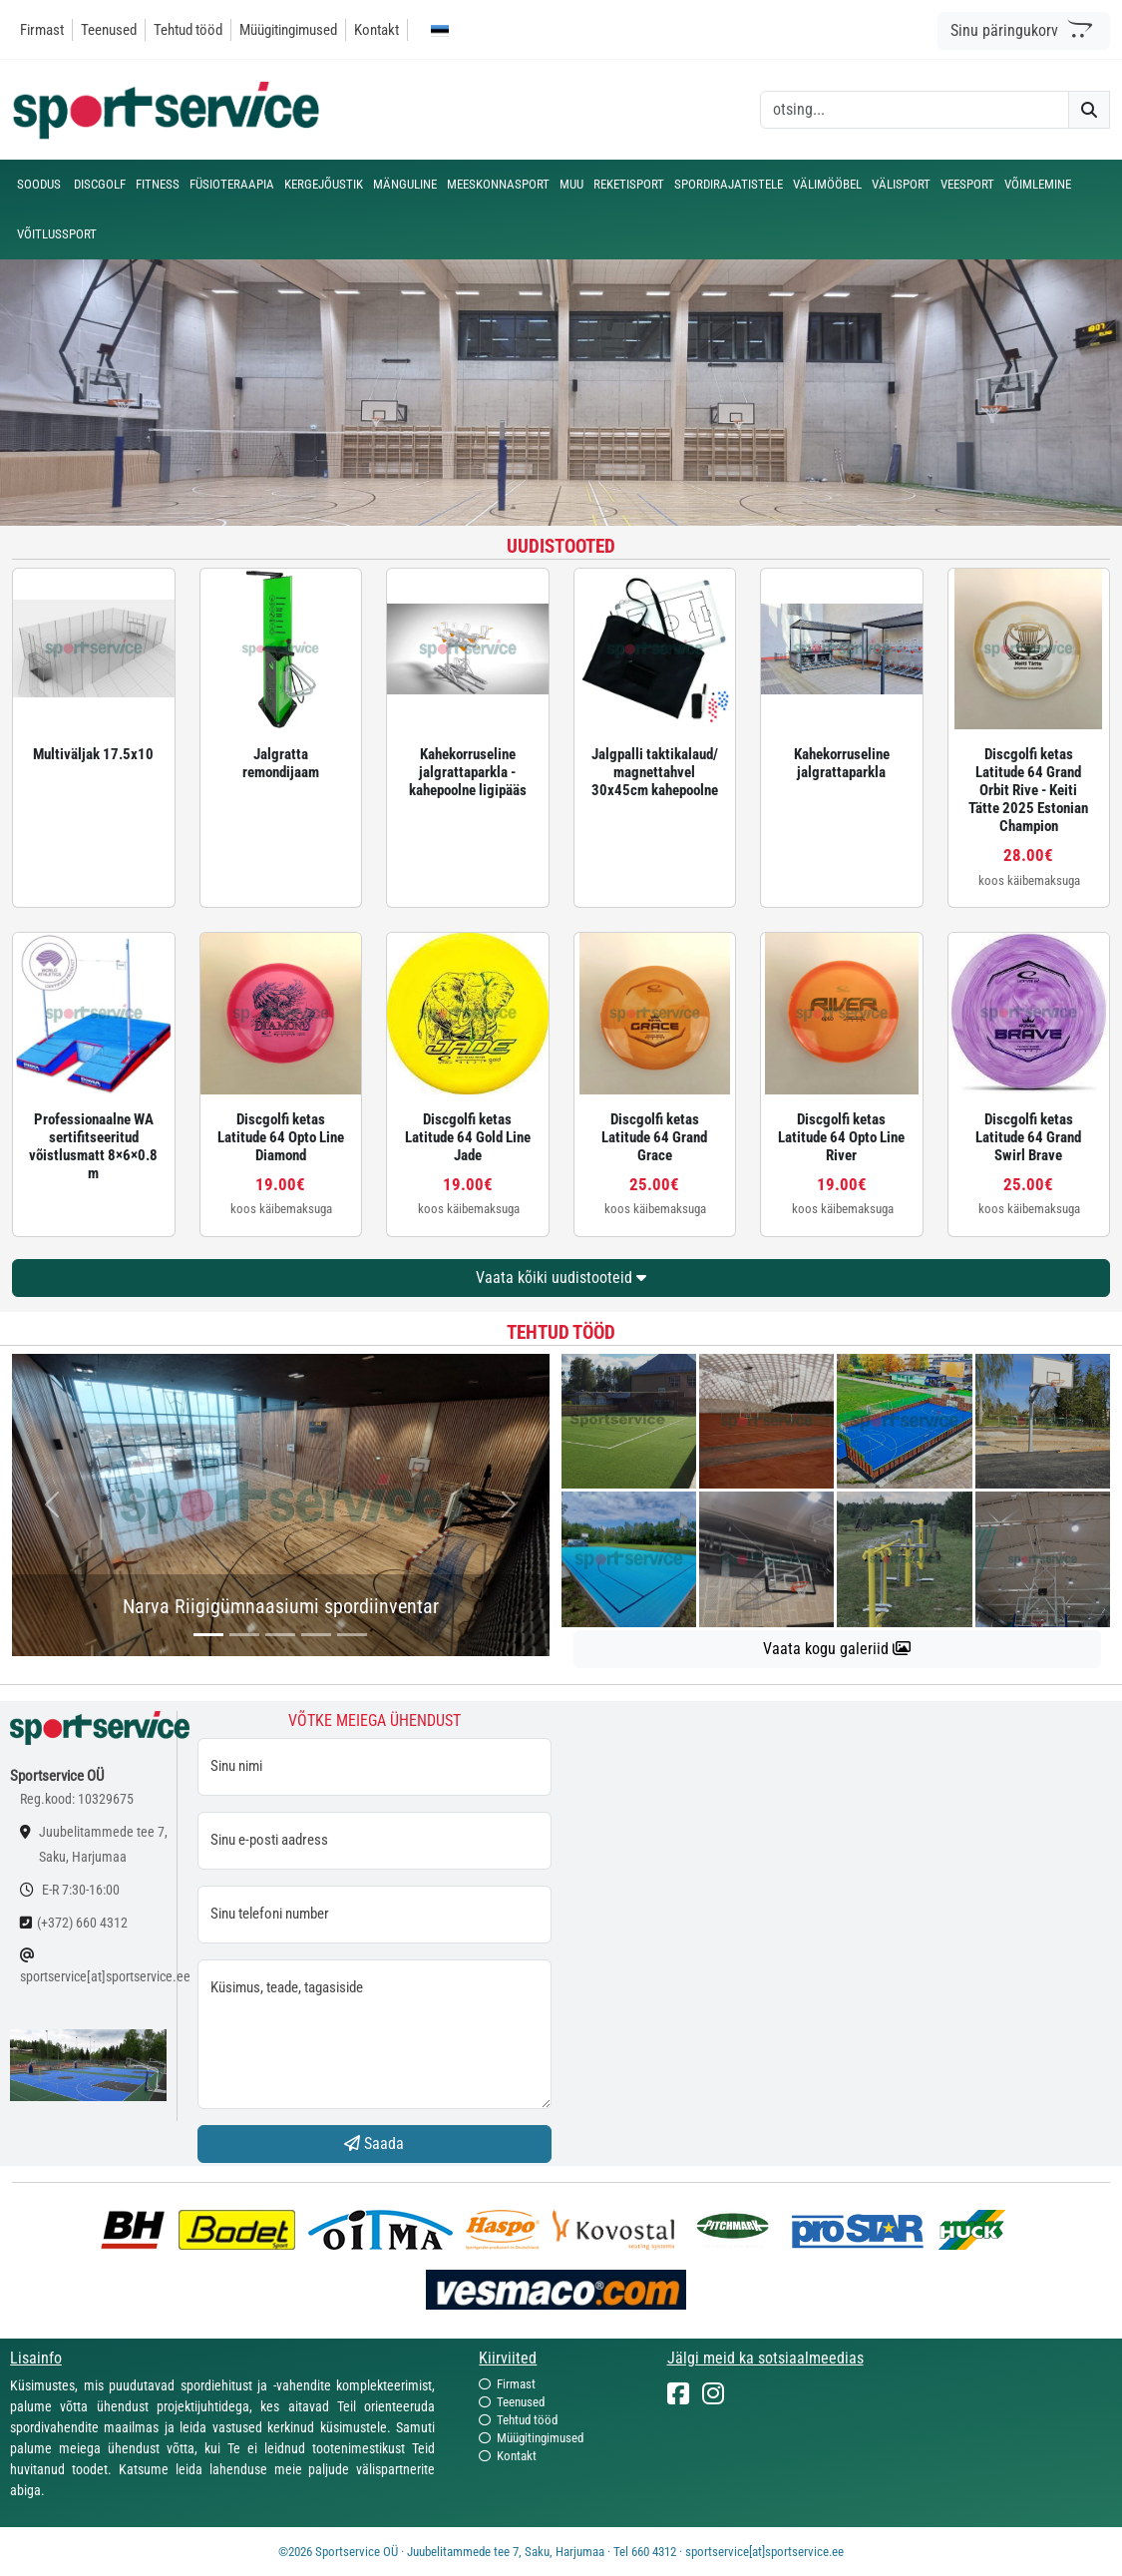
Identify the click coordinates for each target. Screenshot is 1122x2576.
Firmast (42, 30)
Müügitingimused (288, 30)
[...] (208, 1634)
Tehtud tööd (188, 30)
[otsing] (914, 110)
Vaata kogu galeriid (837, 1648)
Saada (374, 2143)
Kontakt (376, 30)
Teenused (109, 30)
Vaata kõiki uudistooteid (561, 1277)
